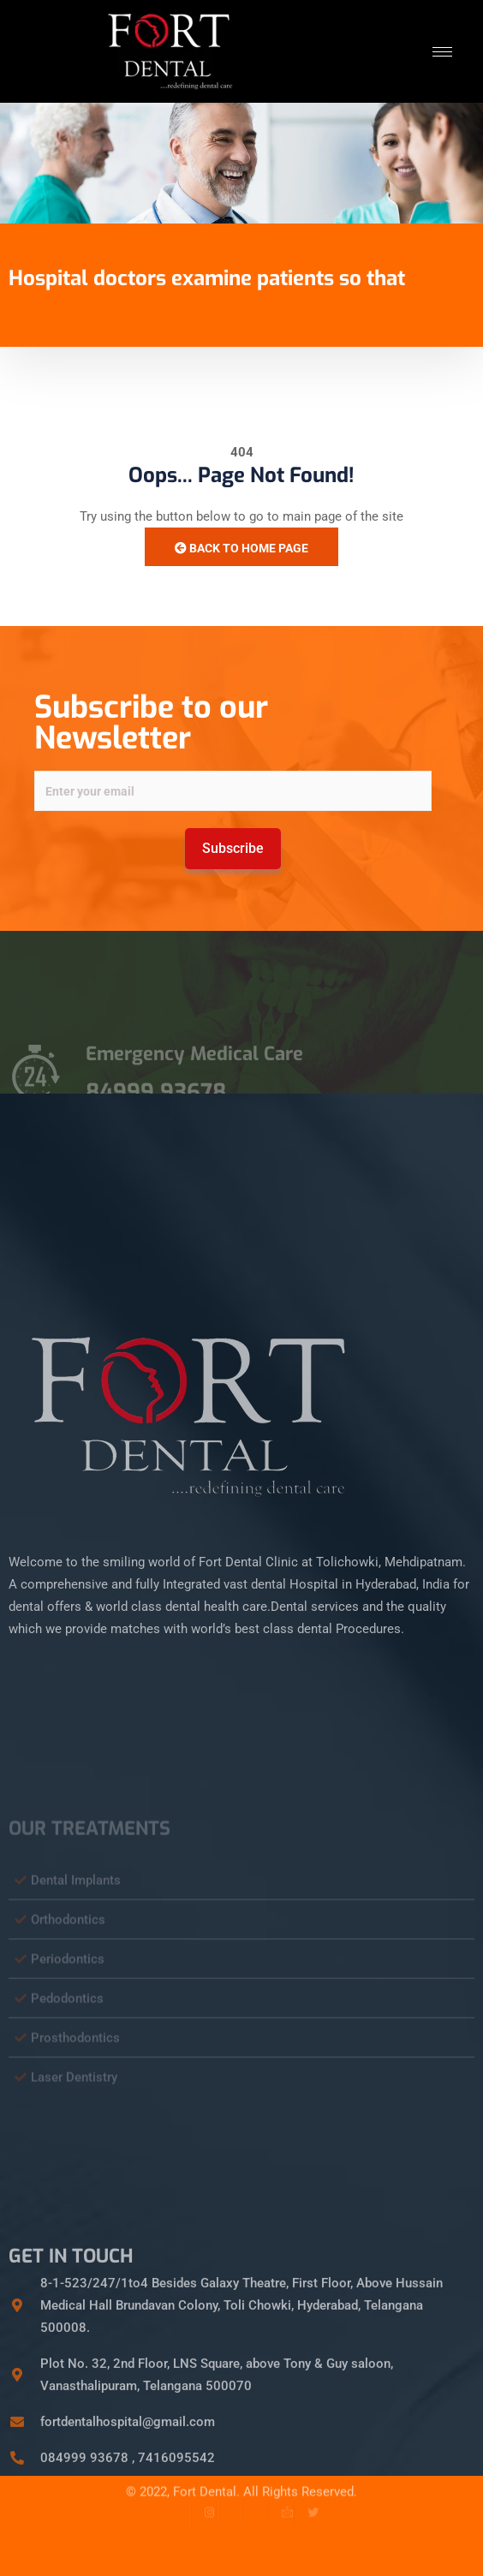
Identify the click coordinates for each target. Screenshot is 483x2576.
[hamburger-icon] (442, 51)
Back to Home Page (241, 548)
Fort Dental (204, 2478)
